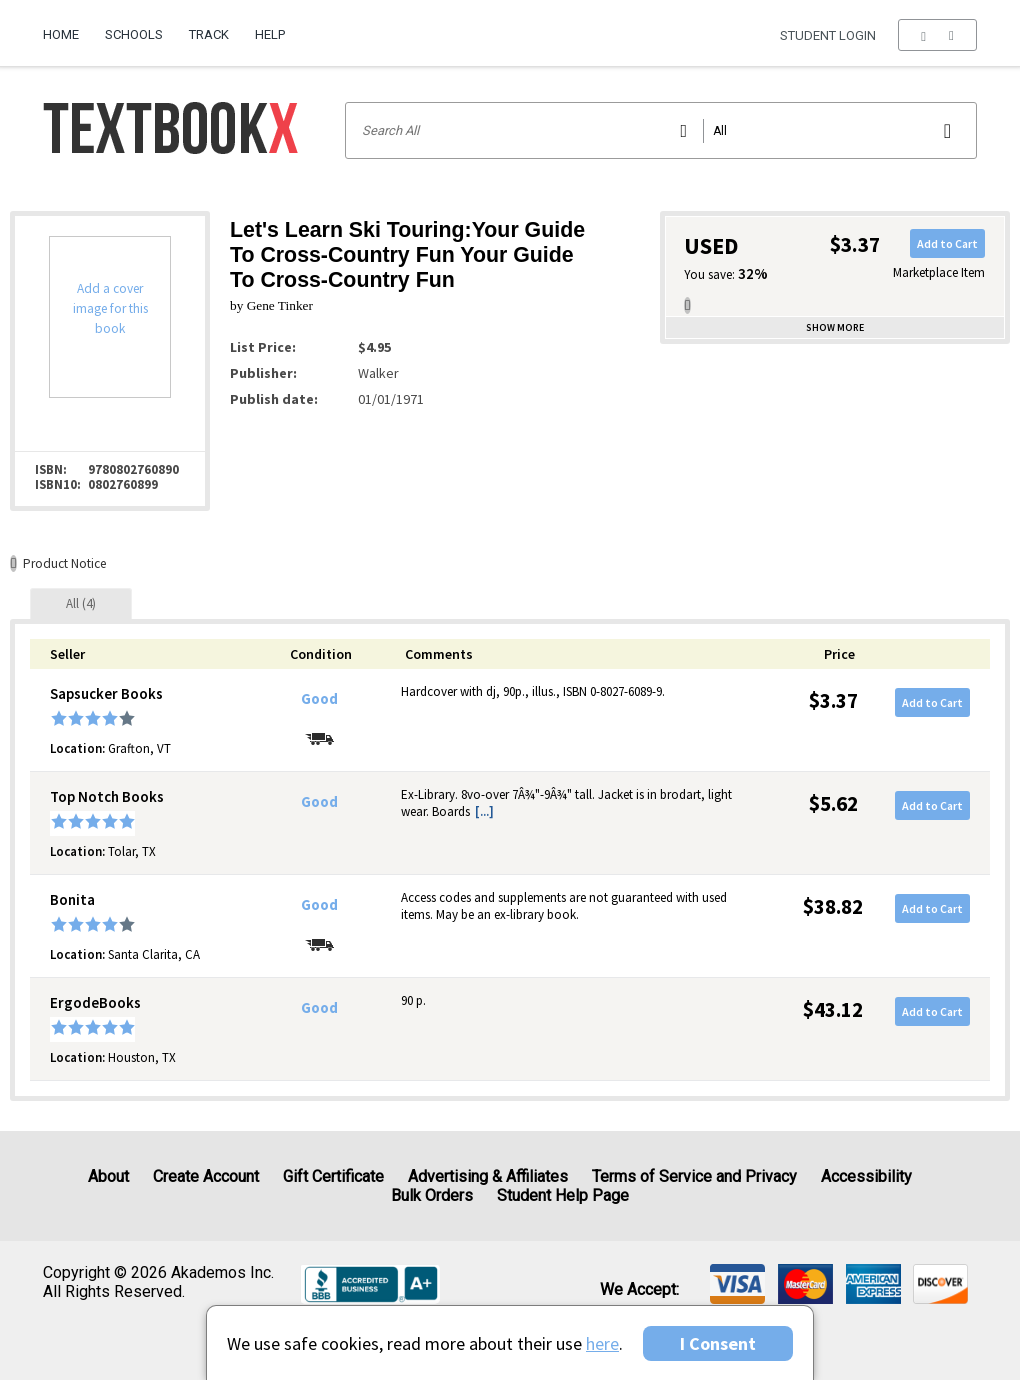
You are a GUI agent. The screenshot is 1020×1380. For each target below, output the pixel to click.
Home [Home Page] (61, 34)
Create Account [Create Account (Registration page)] (206, 1176)
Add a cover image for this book (110, 308)
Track (209, 34)
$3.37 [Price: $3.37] (833, 700)
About (108, 1176)
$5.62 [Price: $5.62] (833, 803)
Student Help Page (563, 1195)
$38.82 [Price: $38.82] (833, 906)
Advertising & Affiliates (488, 1176)
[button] (937, 35)
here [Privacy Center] (602, 1343)
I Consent (718, 1343)
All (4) (81, 603)
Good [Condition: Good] (319, 699)
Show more (835, 327)
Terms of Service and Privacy (694, 1176)
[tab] (81, 603)
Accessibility (866, 1176)
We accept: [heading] (639, 1290)
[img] (737, 1284)
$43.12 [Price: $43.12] (833, 1009)
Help (270, 34)
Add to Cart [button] (947, 243)
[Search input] (661, 130)
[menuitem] (67, 27)
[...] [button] (484, 811)
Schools (134, 34)
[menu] (937, 35)
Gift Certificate (333, 1176)
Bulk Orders (432, 1195)
